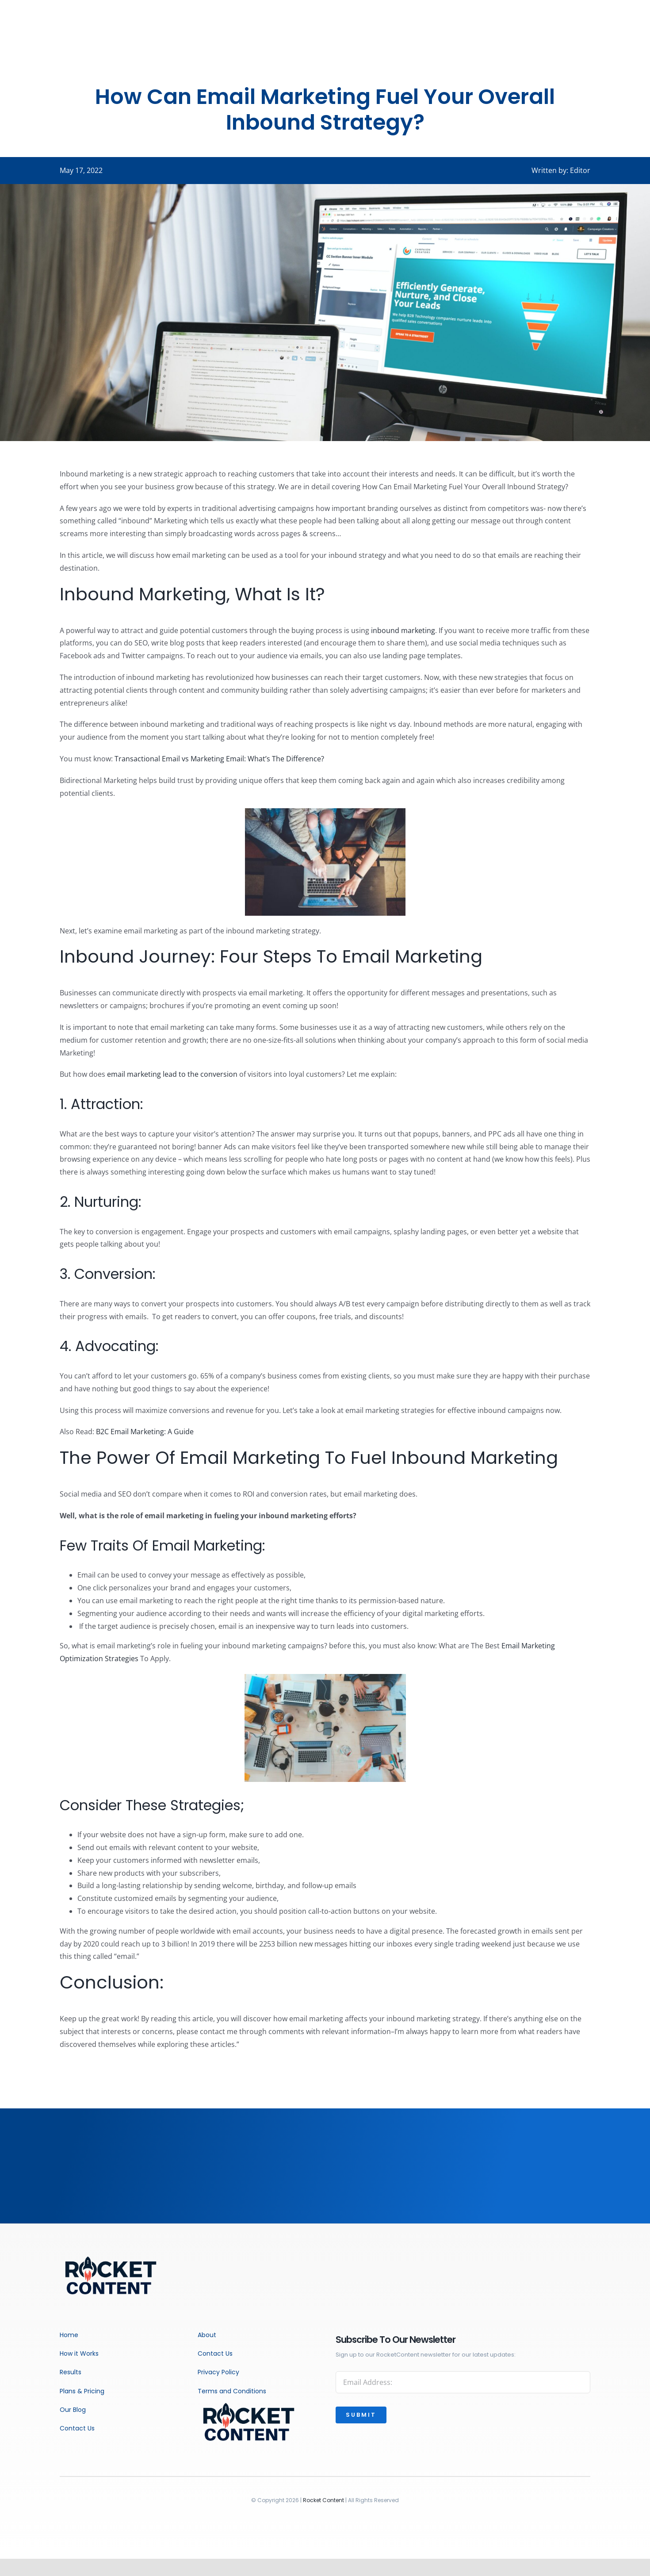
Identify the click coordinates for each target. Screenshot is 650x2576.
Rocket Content (323, 2500)
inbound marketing (403, 630)
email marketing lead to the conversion (172, 1074)
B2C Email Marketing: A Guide (145, 1431)
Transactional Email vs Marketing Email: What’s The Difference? (219, 759)
